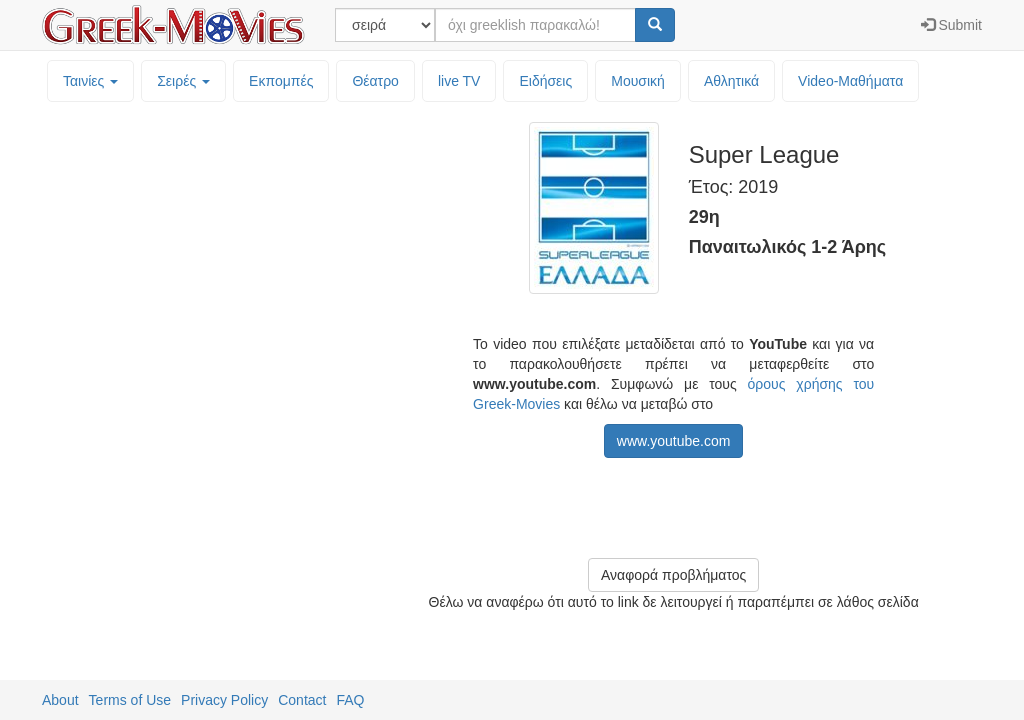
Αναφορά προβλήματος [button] (673, 575)
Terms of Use (130, 700)
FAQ (350, 700)
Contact (302, 700)
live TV (459, 81)
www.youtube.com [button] (674, 441)
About (60, 700)
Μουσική (638, 81)
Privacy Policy (224, 700)
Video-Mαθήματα (850, 81)
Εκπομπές (281, 81)
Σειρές (183, 81)
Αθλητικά (731, 81)
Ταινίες (90, 81)
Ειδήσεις (545, 81)
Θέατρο (375, 81)
